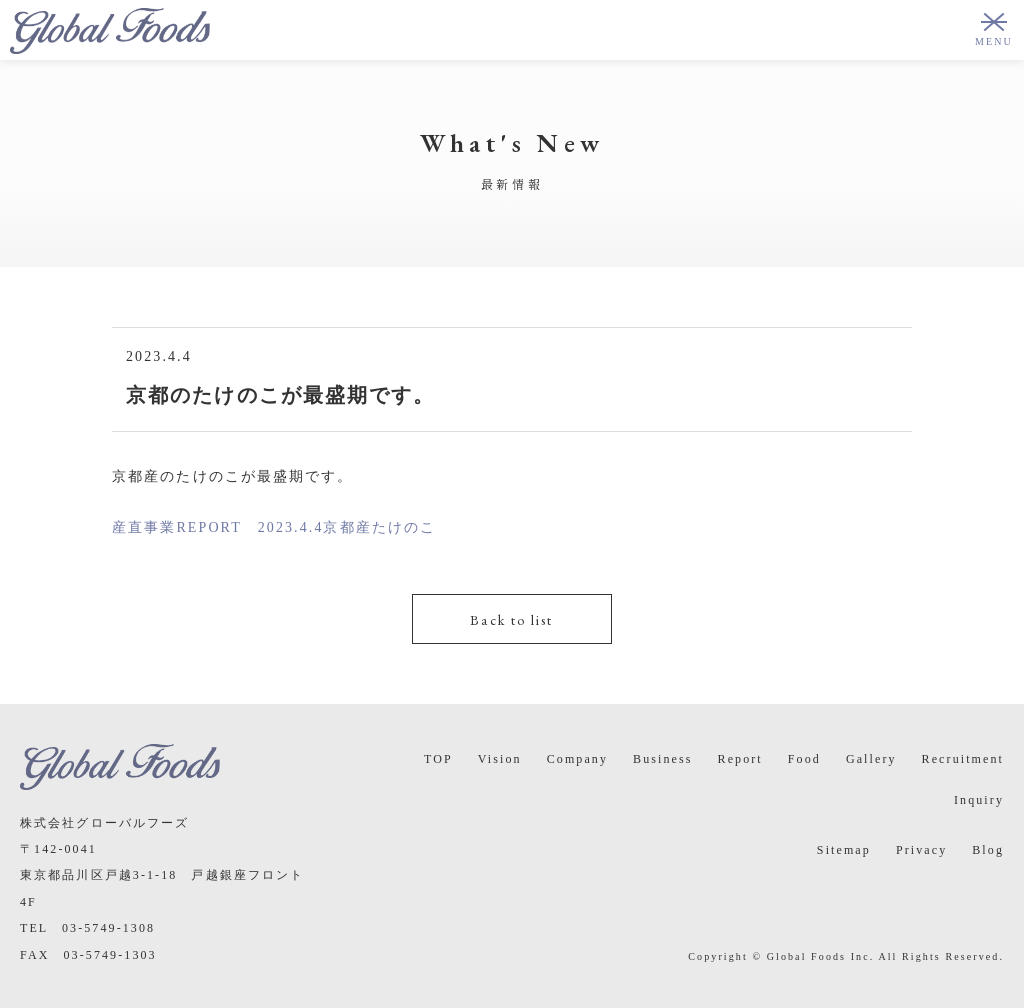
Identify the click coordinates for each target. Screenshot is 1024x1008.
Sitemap (844, 850)
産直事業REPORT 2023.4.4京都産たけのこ (274, 527)
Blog (988, 850)
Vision (500, 759)
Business (662, 759)
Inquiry (979, 800)
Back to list (511, 620)
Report (740, 759)
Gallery (871, 759)
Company (577, 759)
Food (804, 759)
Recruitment (963, 759)
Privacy (921, 850)
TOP (438, 759)
